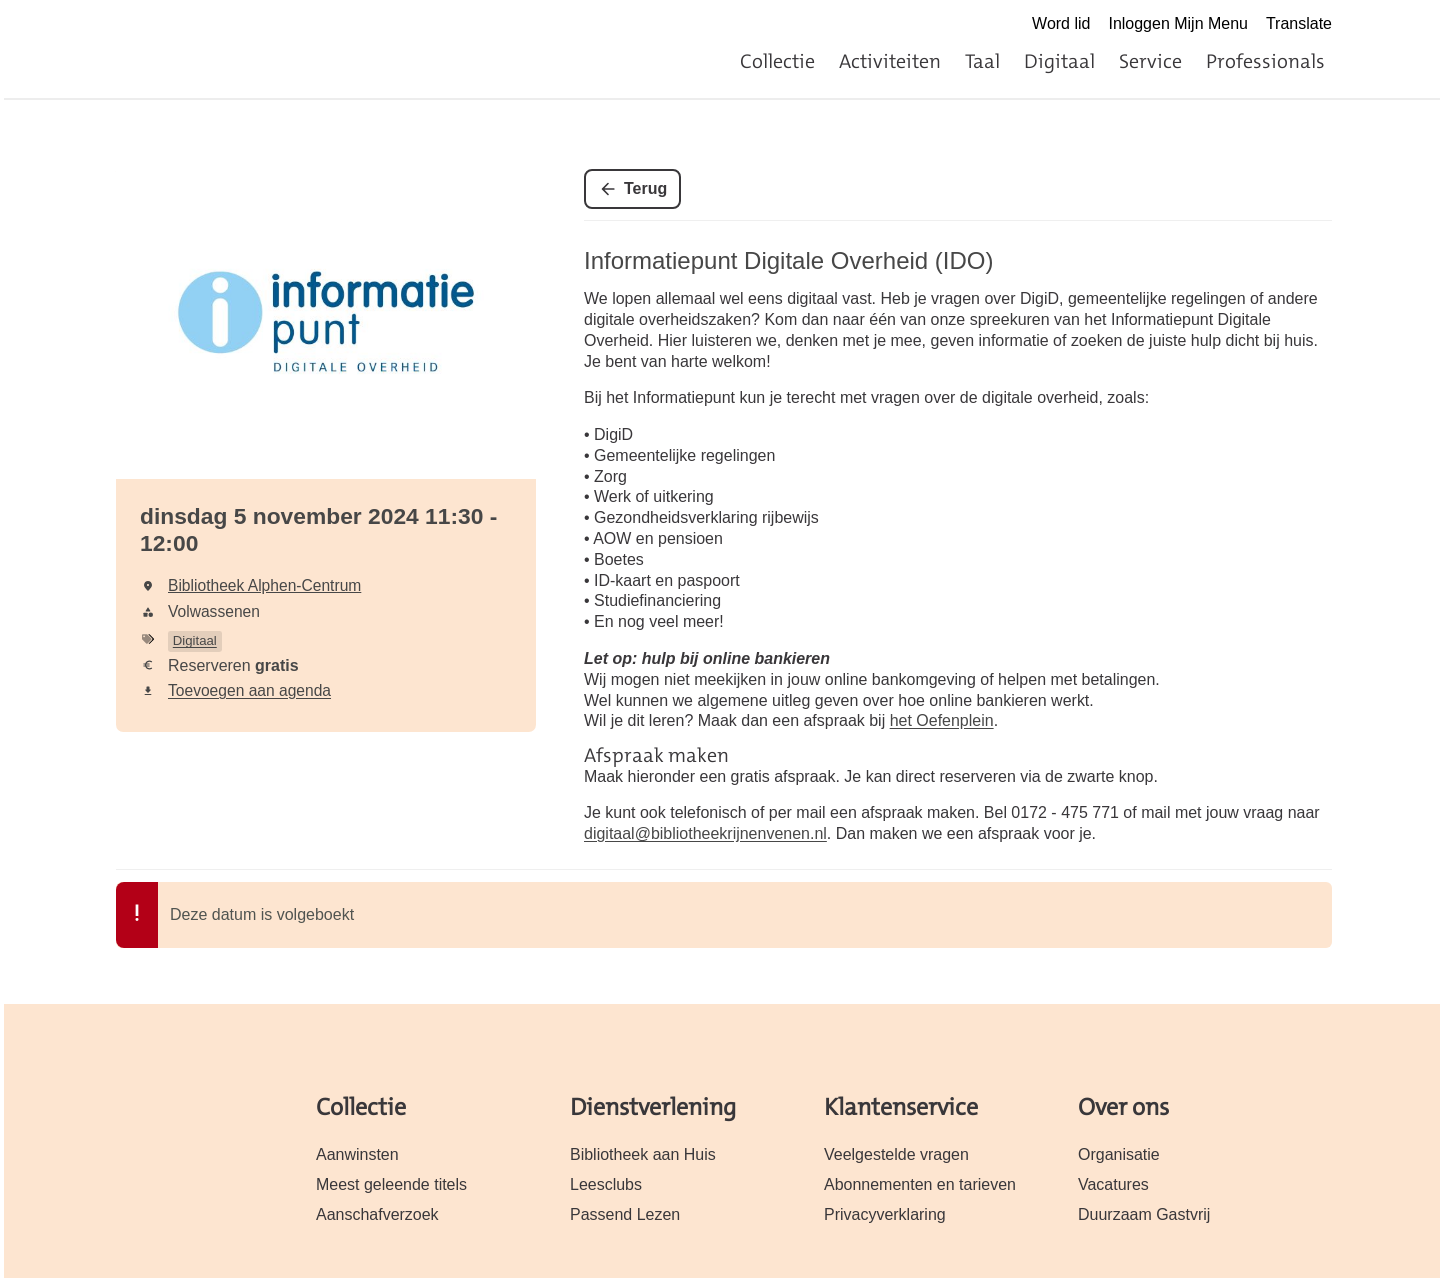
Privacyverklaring (885, 1214)
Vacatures (1113, 1184)
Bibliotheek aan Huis (643, 1154)
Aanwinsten (357, 1154)
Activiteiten (890, 61)
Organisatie (1119, 1154)
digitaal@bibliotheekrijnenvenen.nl (705, 833)
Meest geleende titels (391, 1184)
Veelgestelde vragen (896, 1154)
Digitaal (1059, 61)
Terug (645, 188)
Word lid (1061, 23)
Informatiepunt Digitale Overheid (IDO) (789, 260)
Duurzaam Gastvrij (1144, 1214)
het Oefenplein (942, 720)
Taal (982, 61)
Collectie (777, 61)
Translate (1299, 23)
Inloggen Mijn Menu (1178, 23)
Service (1150, 61)
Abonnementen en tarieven (920, 1184)
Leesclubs (606, 1184)
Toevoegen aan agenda (249, 690)
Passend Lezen (625, 1214)
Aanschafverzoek (377, 1214)
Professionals (1265, 61)
